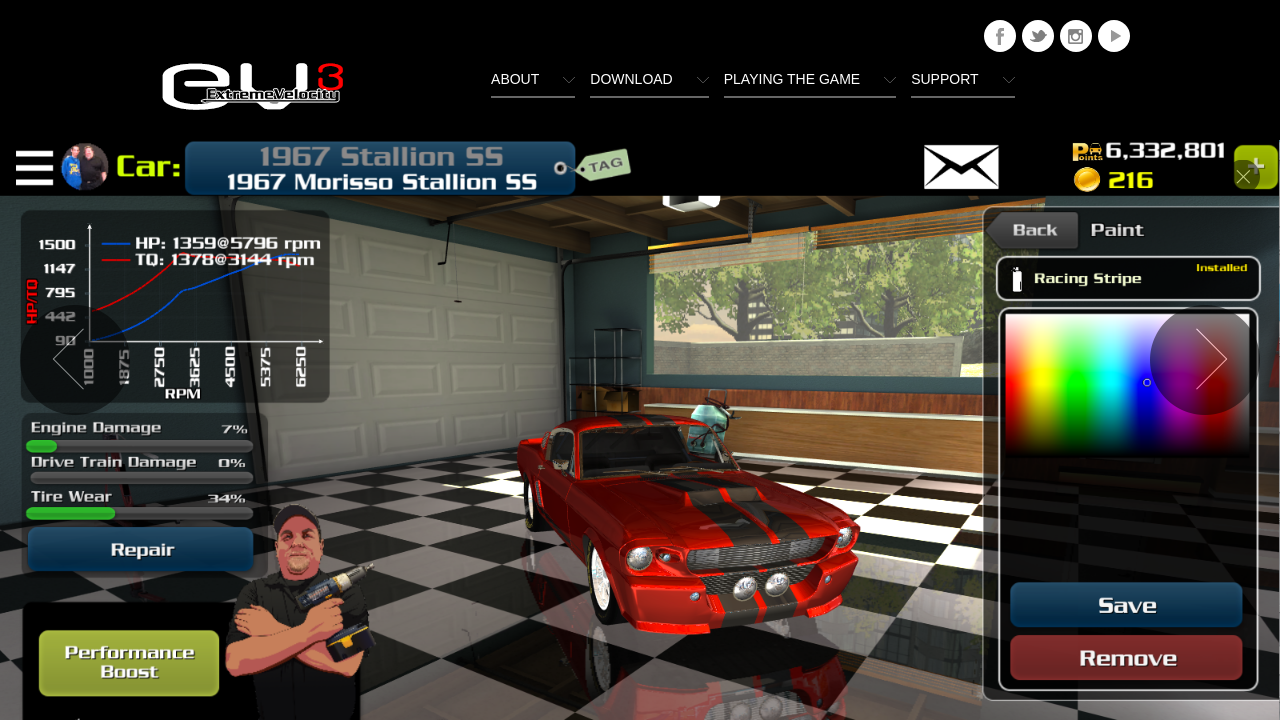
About (515, 79)
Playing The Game (792, 79)
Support (944, 79)
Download (631, 79)
